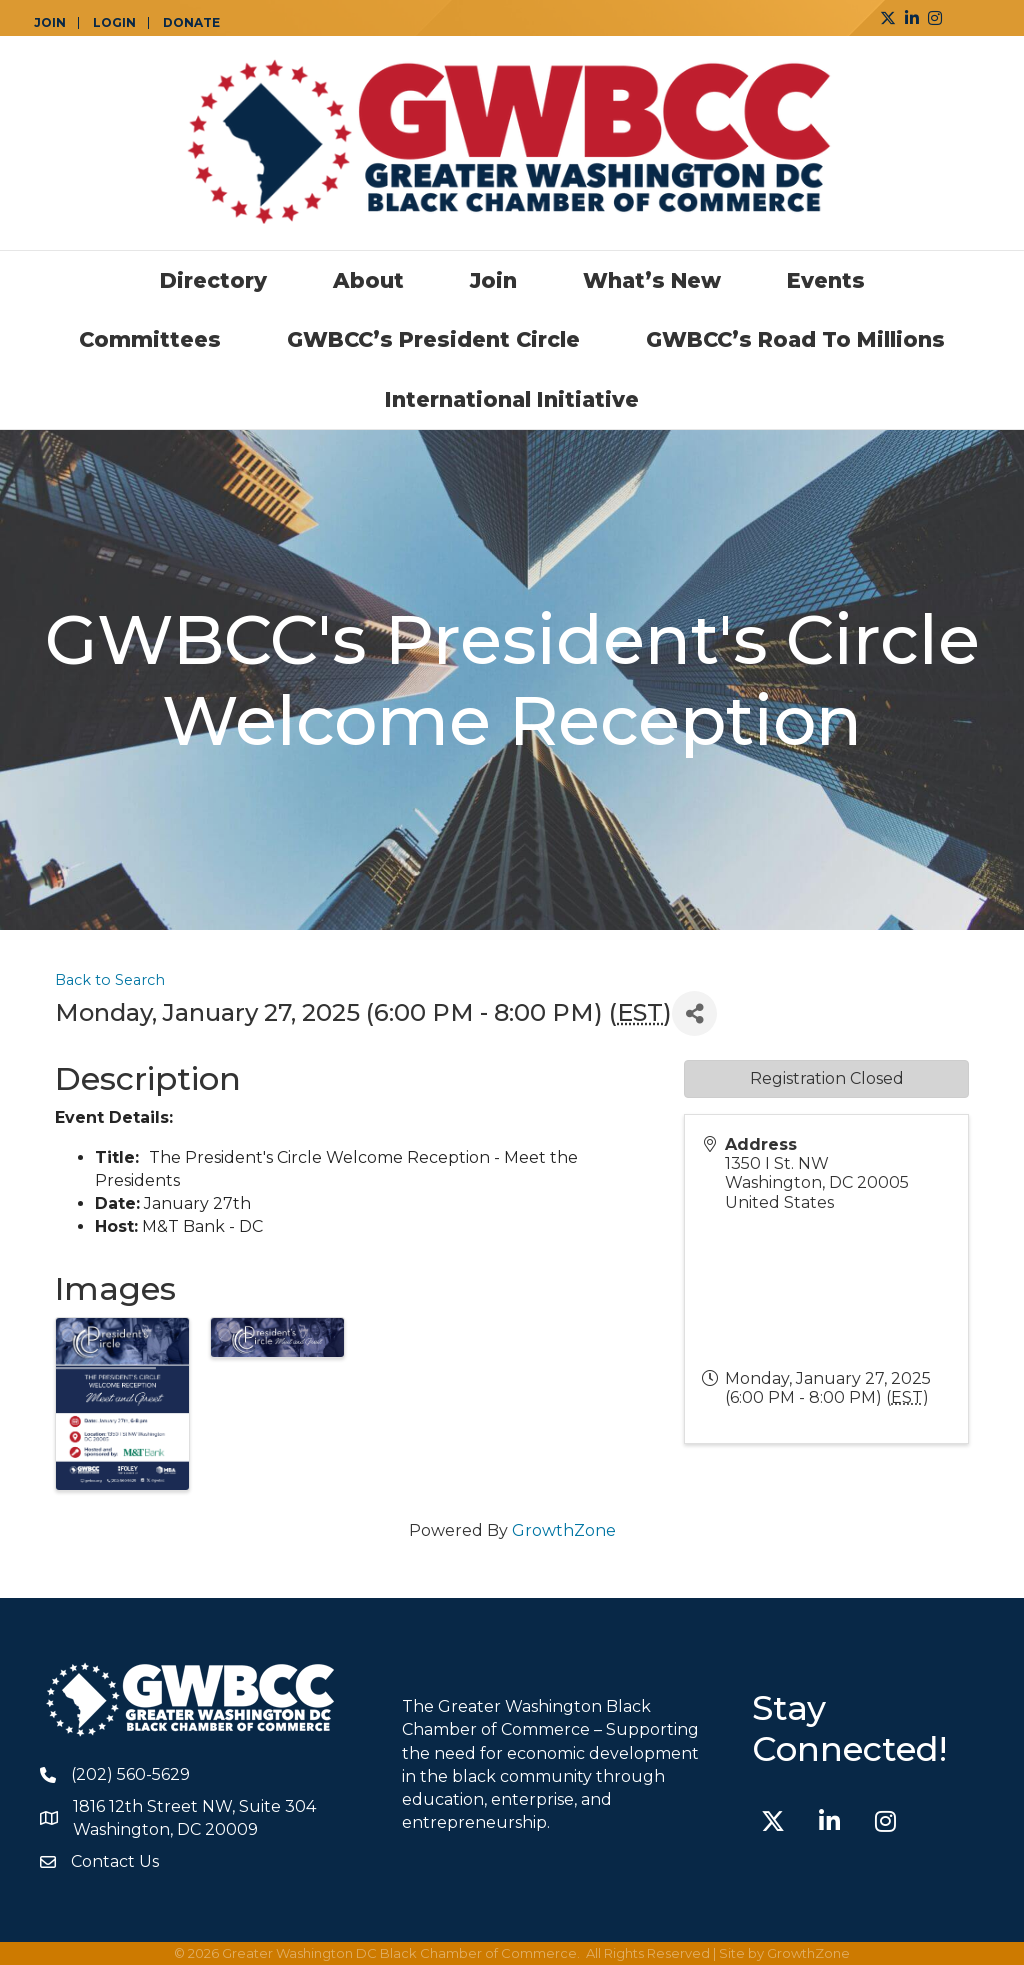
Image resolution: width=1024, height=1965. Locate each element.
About (368, 280)
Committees (150, 339)
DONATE (191, 23)
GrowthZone (564, 1530)
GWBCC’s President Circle (433, 339)
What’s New (652, 280)
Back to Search (110, 980)
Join (493, 280)
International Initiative (512, 399)
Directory (213, 280)
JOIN (50, 23)
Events (826, 280)
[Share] (694, 1013)
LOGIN (114, 23)
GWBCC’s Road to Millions (795, 339)
